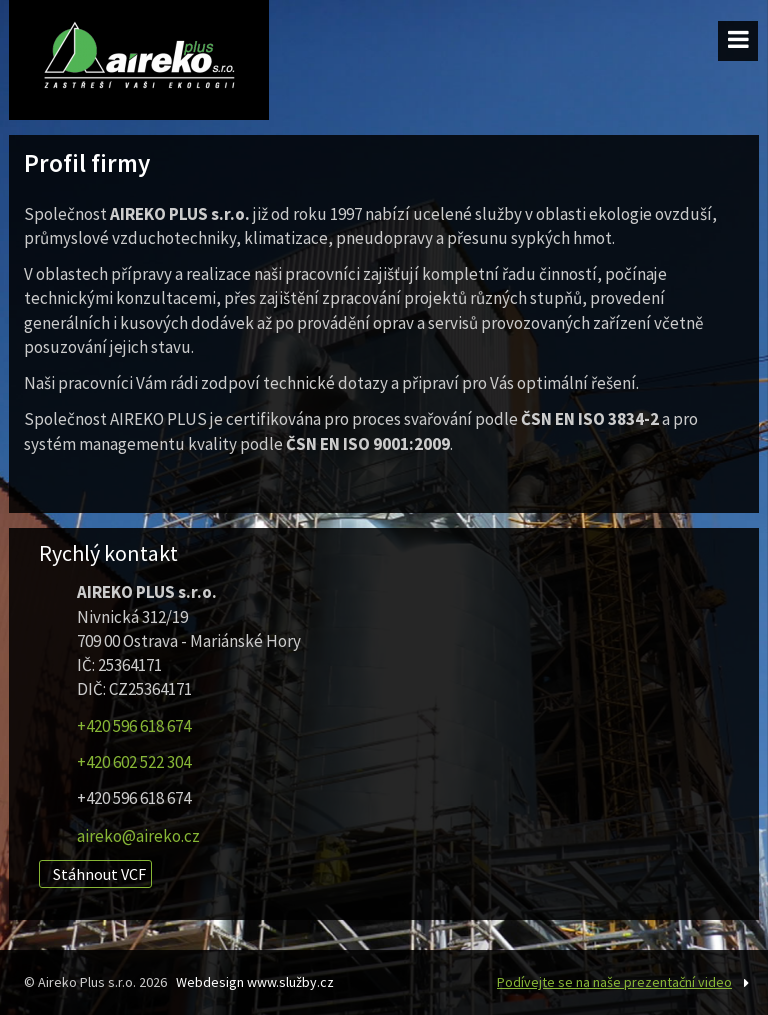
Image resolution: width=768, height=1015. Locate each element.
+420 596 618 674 (134, 726)
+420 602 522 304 (134, 762)
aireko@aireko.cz (138, 836)
